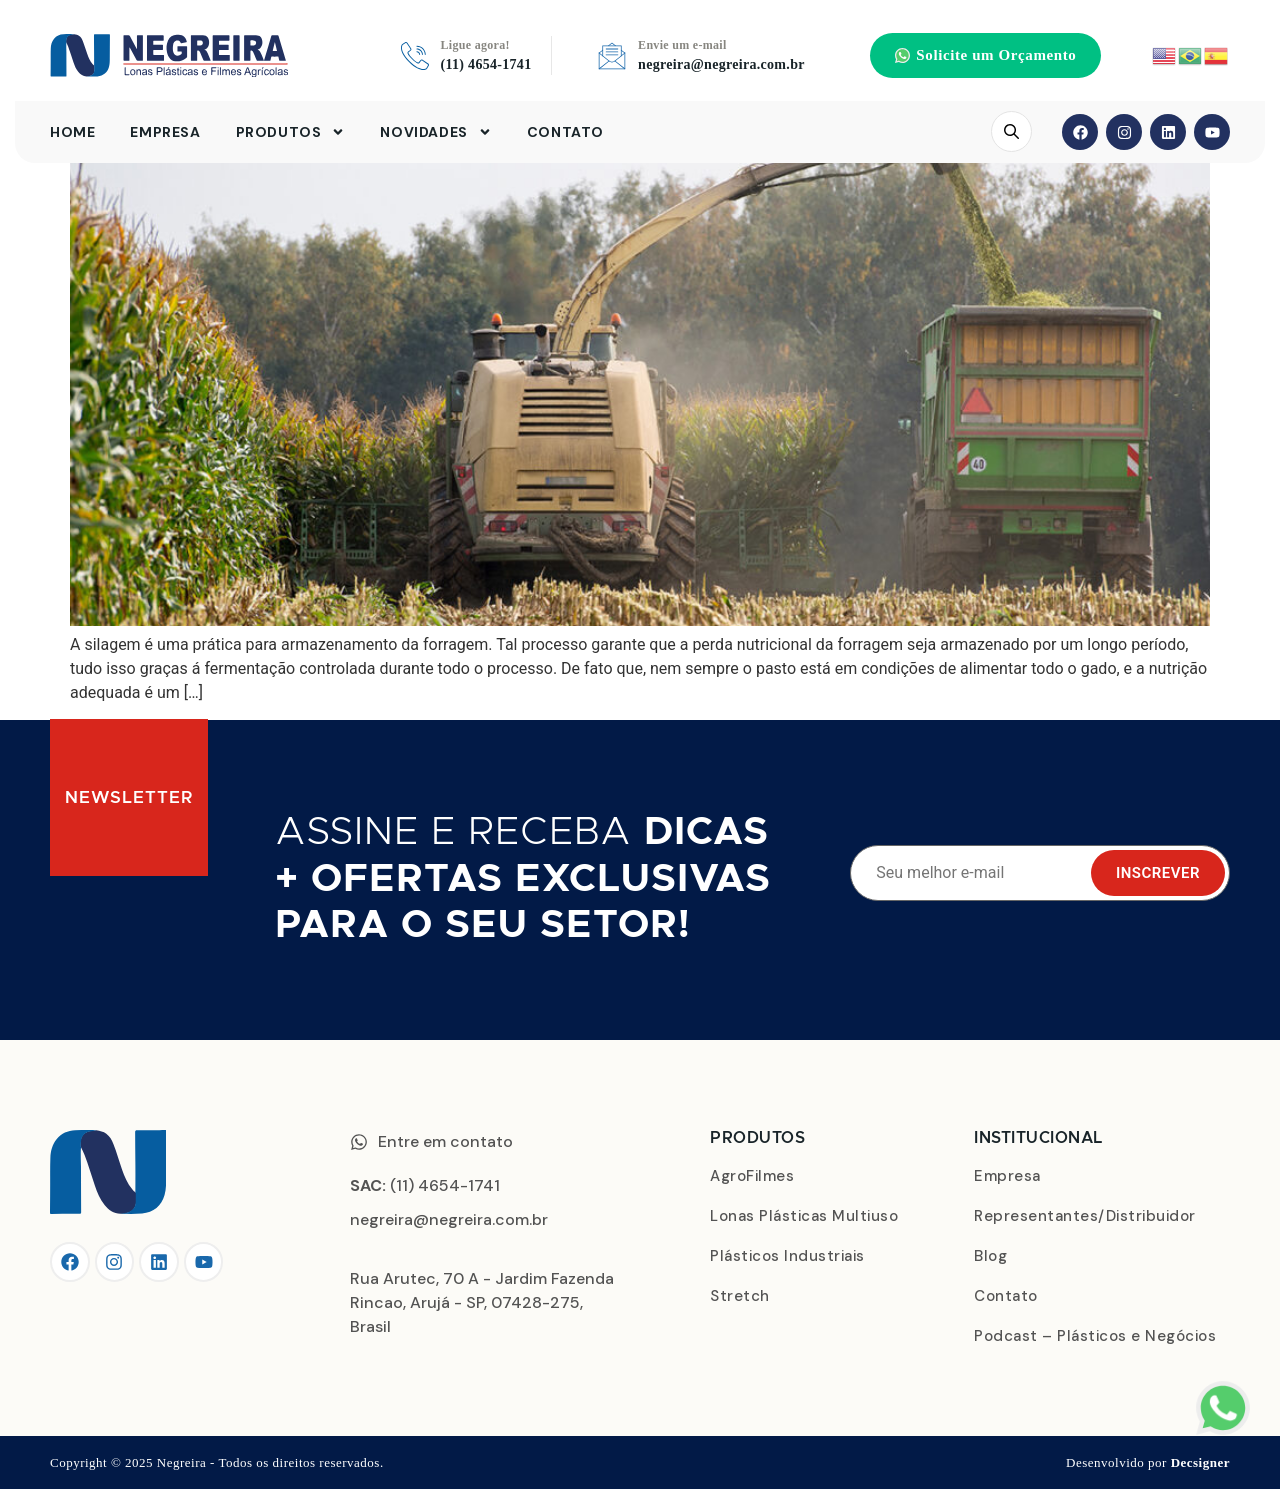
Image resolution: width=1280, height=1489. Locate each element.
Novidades (435, 133)
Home (72, 133)
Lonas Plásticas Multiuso (804, 1216)
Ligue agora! (475, 46)
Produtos (291, 133)
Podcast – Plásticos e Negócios (1095, 1336)
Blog (990, 1256)
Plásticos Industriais (787, 1256)
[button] (985, 55)
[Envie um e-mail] (612, 56)
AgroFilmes (752, 1176)
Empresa (165, 133)
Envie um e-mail (682, 46)
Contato (565, 133)
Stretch (740, 1296)
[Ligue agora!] (415, 56)
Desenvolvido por (1148, 1462)
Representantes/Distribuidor (1085, 1216)
